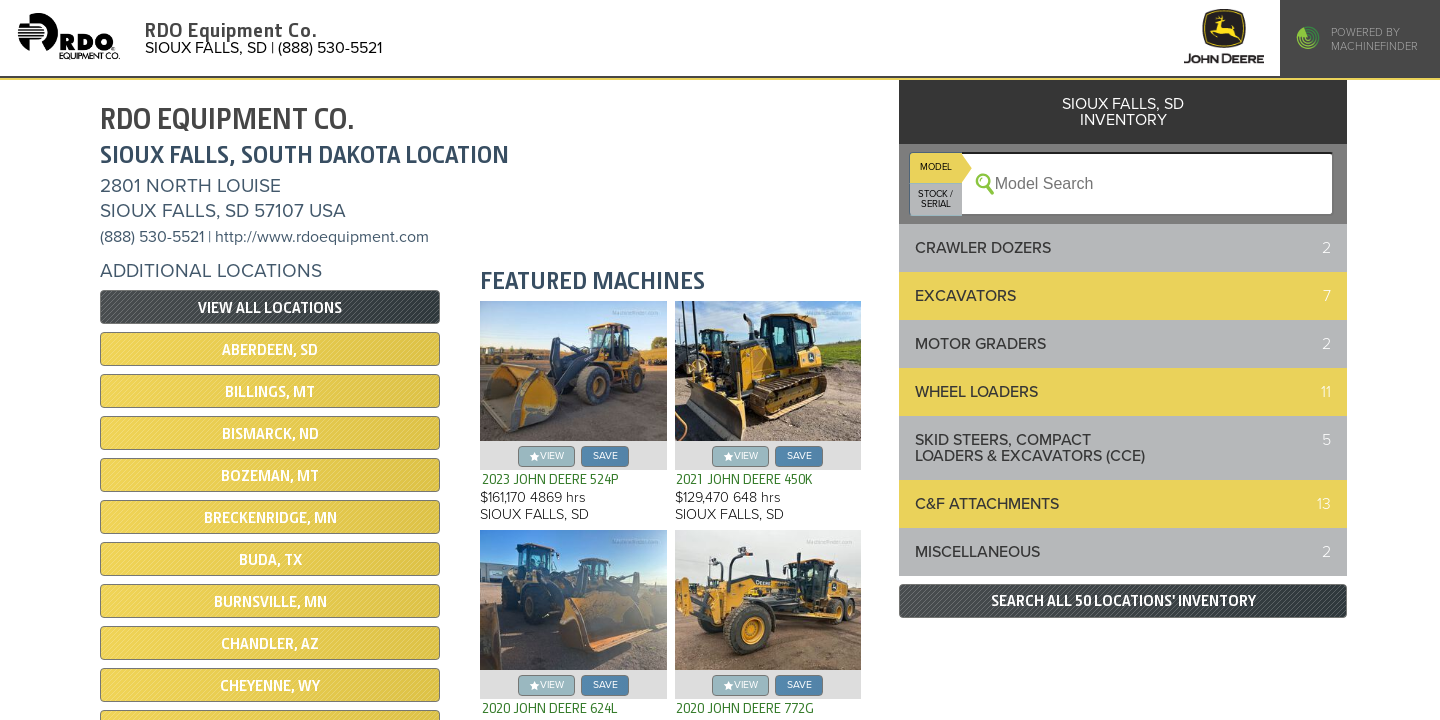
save (605, 455)
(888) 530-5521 (152, 237)
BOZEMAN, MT (270, 476)
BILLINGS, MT (270, 392)
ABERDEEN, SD (270, 350)
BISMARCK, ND (270, 434)
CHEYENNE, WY (270, 686)
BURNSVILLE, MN (270, 602)
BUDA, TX (270, 560)
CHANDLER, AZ (270, 644)
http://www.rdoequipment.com (322, 237)
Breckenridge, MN (270, 518)
